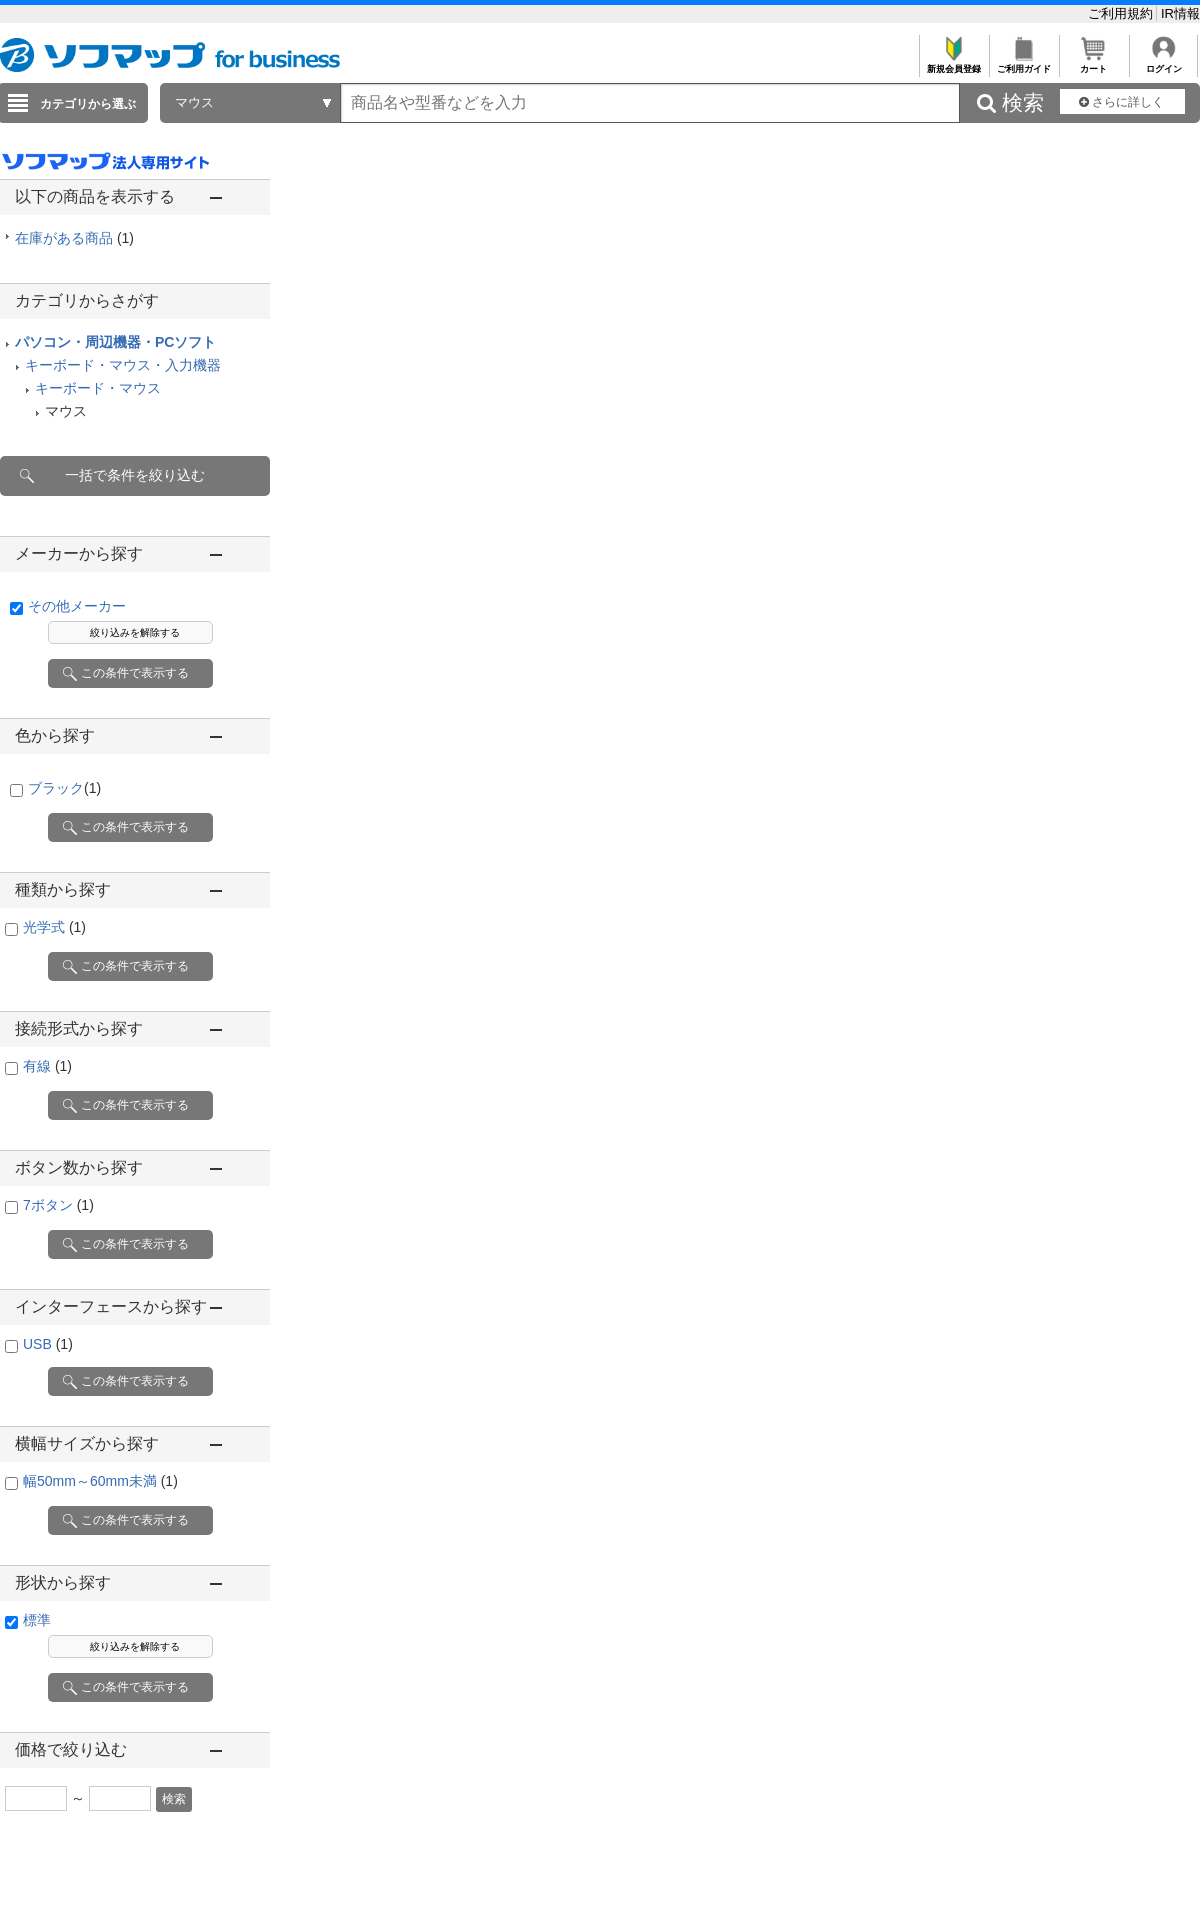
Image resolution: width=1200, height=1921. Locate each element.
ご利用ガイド (1023, 63)
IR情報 (1180, 13)
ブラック (64, 788)
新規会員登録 (953, 63)
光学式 (54, 927)
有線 (47, 1066)
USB (48, 1344)
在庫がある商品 (74, 238)
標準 (37, 1620)
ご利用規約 (1122, 13)
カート (1093, 63)
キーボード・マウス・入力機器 (123, 365)
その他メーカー (77, 606)
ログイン (1163, 63)
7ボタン (58, 1205)
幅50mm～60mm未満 (100, 1481)
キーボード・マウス (98, 388)
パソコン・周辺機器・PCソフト (115, 342)
